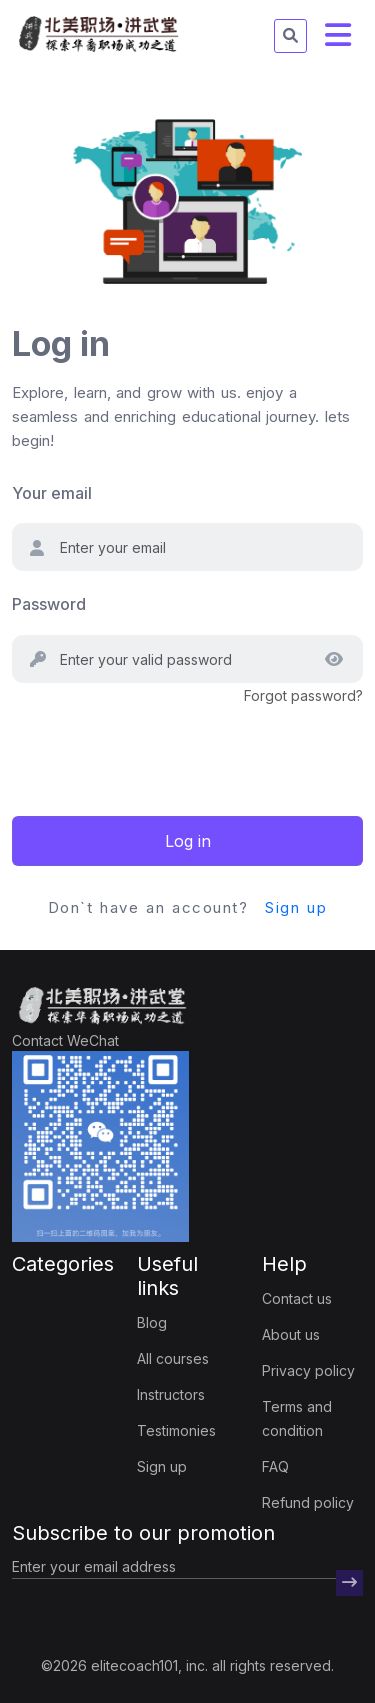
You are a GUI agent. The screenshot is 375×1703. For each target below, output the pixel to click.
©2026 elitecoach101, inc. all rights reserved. (187, 1665)
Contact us (297, 1298)
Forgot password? (303, 695)
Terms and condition (297, 1418)
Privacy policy (308, 1370)
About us (291, 1334)
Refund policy (308, 1502)
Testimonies (176, 1430)
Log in (188, 841)
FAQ (275, 1466)
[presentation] (164, 747)
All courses (173, 1358)
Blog (152, 1322)
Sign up (296, 907)
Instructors (171, 1394)
